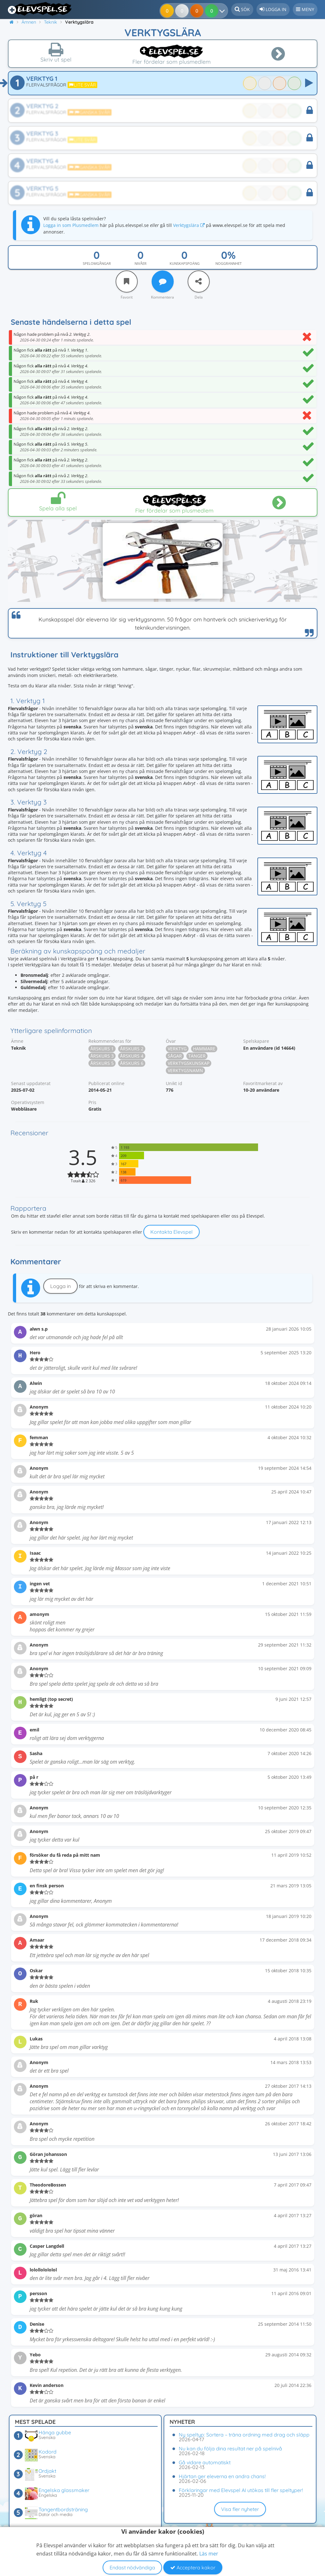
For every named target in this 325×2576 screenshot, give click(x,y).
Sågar (175, 1056)
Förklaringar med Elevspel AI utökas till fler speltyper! (241, 2490)
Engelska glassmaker (64, 2490)
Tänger (197, 1056)
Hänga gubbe (55, 2432)
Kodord (48, 2451)
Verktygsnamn (185, 1070)
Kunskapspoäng (185, 263)
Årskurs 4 (131, 1056)
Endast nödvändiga (132, 2567)
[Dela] (199, 281)
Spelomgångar (97, 263)
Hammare (204, 1049)
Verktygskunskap (188, 1063)
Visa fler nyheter (240, 2509)
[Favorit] (127, 281)
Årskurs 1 (102, 1049)
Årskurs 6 (131, 1063)
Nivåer (141, 263)
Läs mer (208, 2553)
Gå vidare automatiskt (205, 2462)
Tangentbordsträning (63, 2509)
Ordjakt (47, 2471)
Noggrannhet (228, 263)
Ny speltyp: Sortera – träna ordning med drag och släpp (244, 2434)
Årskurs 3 (102, 1056)
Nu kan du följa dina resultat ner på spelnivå (230, 2448)
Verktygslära (189, 225)
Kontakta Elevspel (171, 1232)
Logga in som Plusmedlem (71, 225)
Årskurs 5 (102, 1063)
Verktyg (177, 1049)
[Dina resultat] (213, 11)
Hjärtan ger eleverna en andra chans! (222, 2476)
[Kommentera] (163, 281)
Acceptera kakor (192, 2567)
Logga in (60, 1286)
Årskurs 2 (131, 1049)
